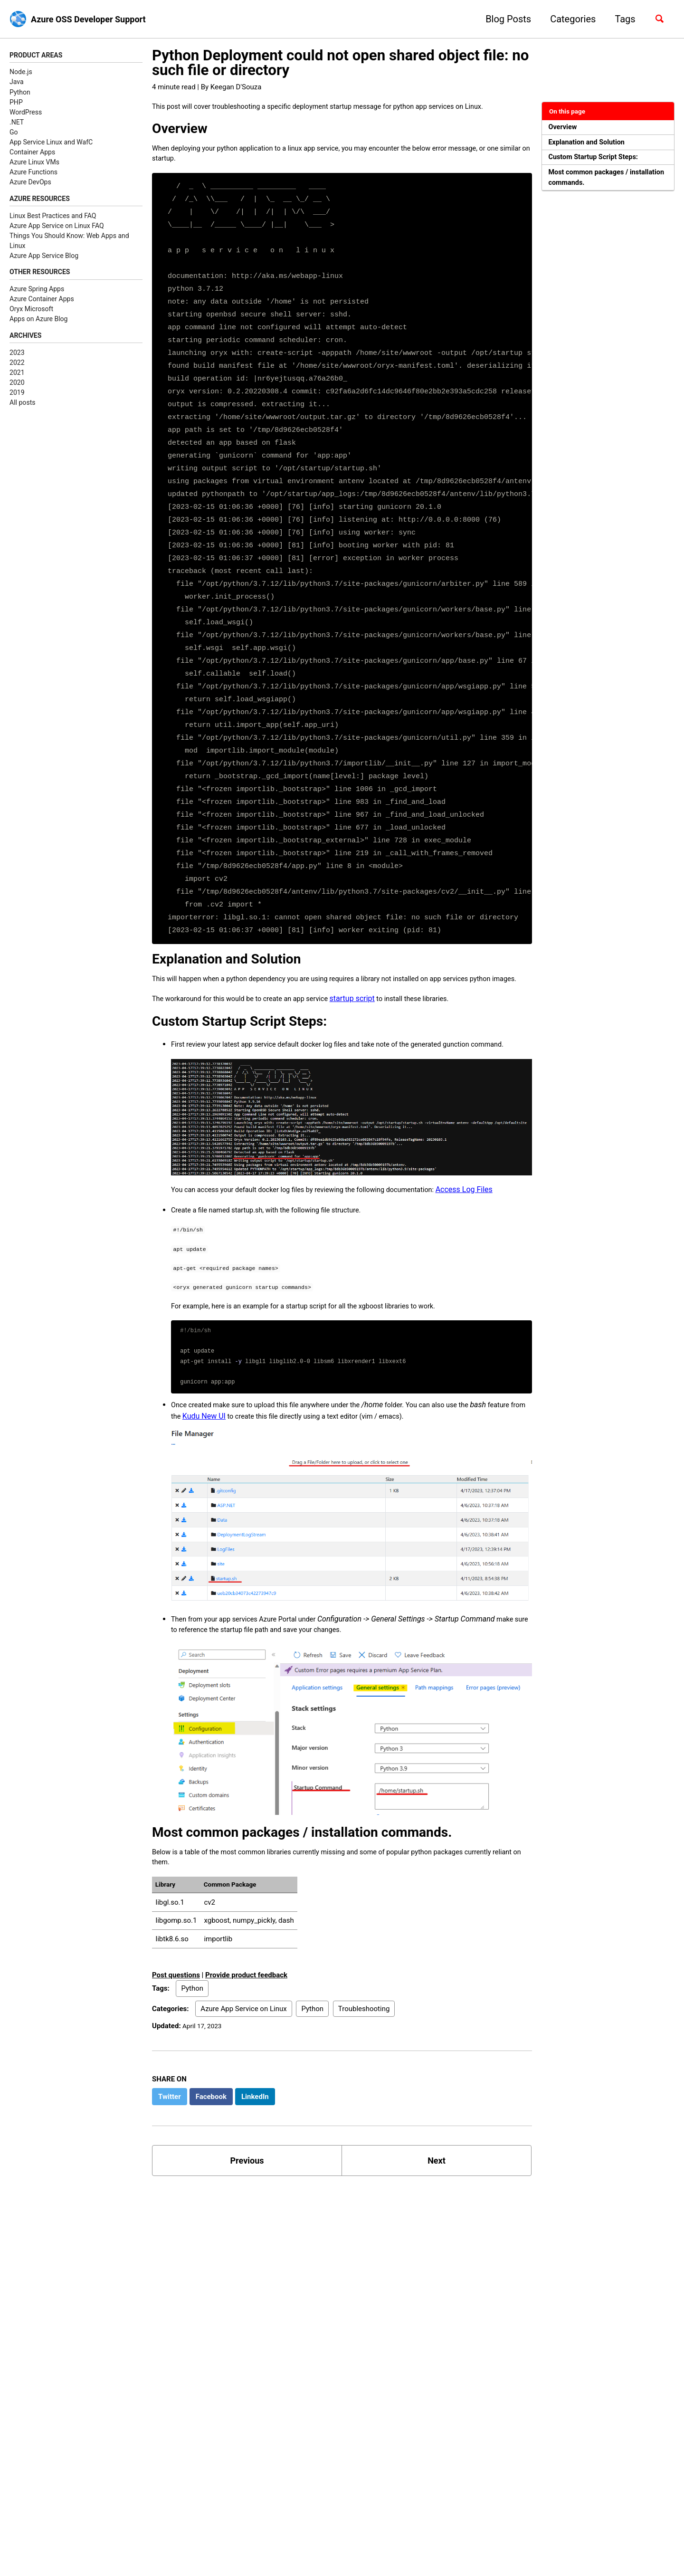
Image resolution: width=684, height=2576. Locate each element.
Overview (564, 128)
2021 (17, 378)
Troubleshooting (364, 2073)
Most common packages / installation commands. (593, 183)
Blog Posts (503, 19)
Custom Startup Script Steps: (598, 161)
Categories (568, 19)
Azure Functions (33, 173)
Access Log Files (493, 1229)
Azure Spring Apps (37, 292)
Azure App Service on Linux (243, 2073)
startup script (371, 1022)
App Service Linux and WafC (51, 143)
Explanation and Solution (591, 144)
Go (14, 133)
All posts (22, 407)
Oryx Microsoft (31, 312)
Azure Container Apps (42, 302)
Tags (620, 19)
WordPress (26, 112)
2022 (17, 367)
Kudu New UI (249, 1468)
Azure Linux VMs (34, 163)
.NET (17, 123)
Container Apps (32, 153)
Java (17, 82)
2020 (17, 387)
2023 (17, 357)
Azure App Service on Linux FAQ (57, 227)
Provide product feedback (246, 2039)
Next (436, 2227)
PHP (16, 102)
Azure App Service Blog (44, 258)
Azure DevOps (30, 183)
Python (20, 92)
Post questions (176, 2039)
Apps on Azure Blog (39, 322)
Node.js (21, 72)
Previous (247, 2227)
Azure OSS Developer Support (95, 19)
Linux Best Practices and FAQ (53, 217)
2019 (17, 397)
